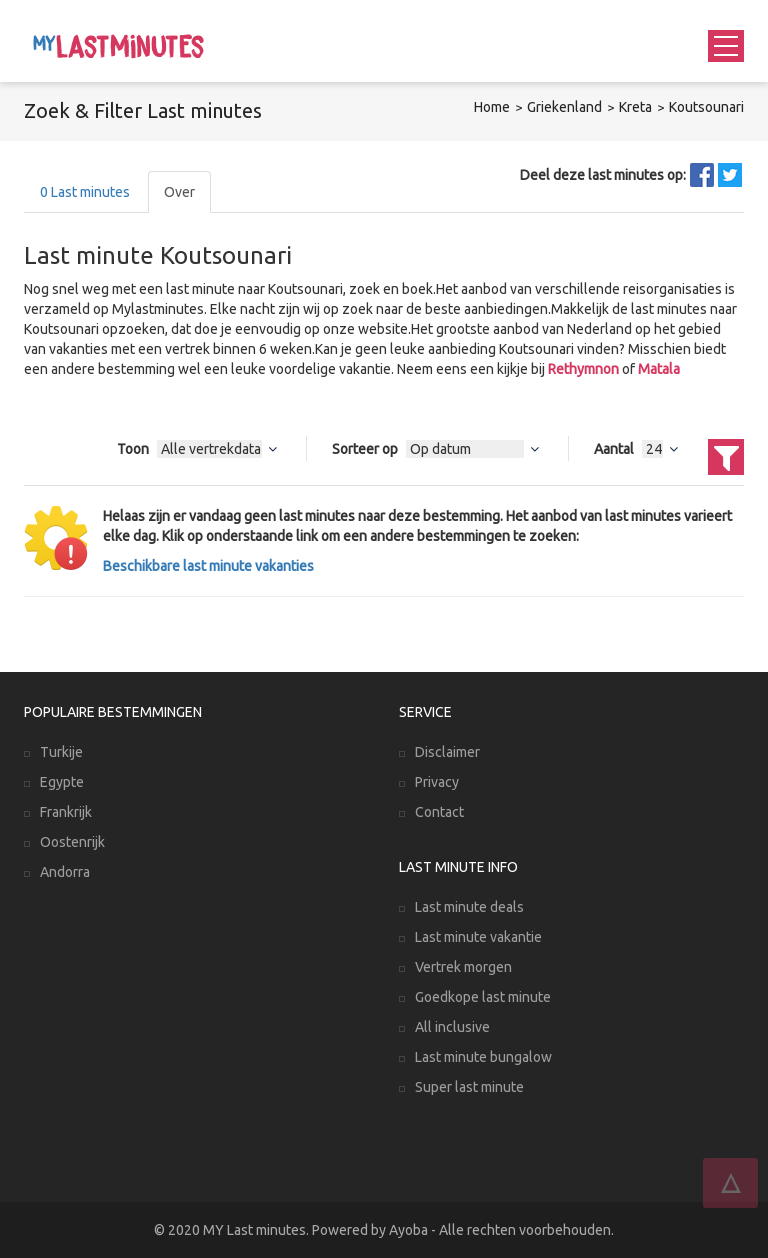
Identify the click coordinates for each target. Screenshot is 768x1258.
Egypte (62, 782)
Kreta (635, 107)
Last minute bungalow (483, 1057)
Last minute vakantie (478, 937)
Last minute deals (469, 907)
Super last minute (469, 1087)
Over (179, 192)
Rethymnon (583, 369)
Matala (659, 369)
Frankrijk (66, 812)
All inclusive (452, 1027)
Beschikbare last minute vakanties (208, 566)
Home (492, 107)
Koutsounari (706, 107)
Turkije (61, 752)
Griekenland (564, 107)
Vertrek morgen (463, 967)
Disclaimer (447, 752)
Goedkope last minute (483, 997)
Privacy (437, 782)
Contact (439, 812)
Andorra (65, 872)
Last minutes (85, 192)
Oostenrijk (72, 842)
